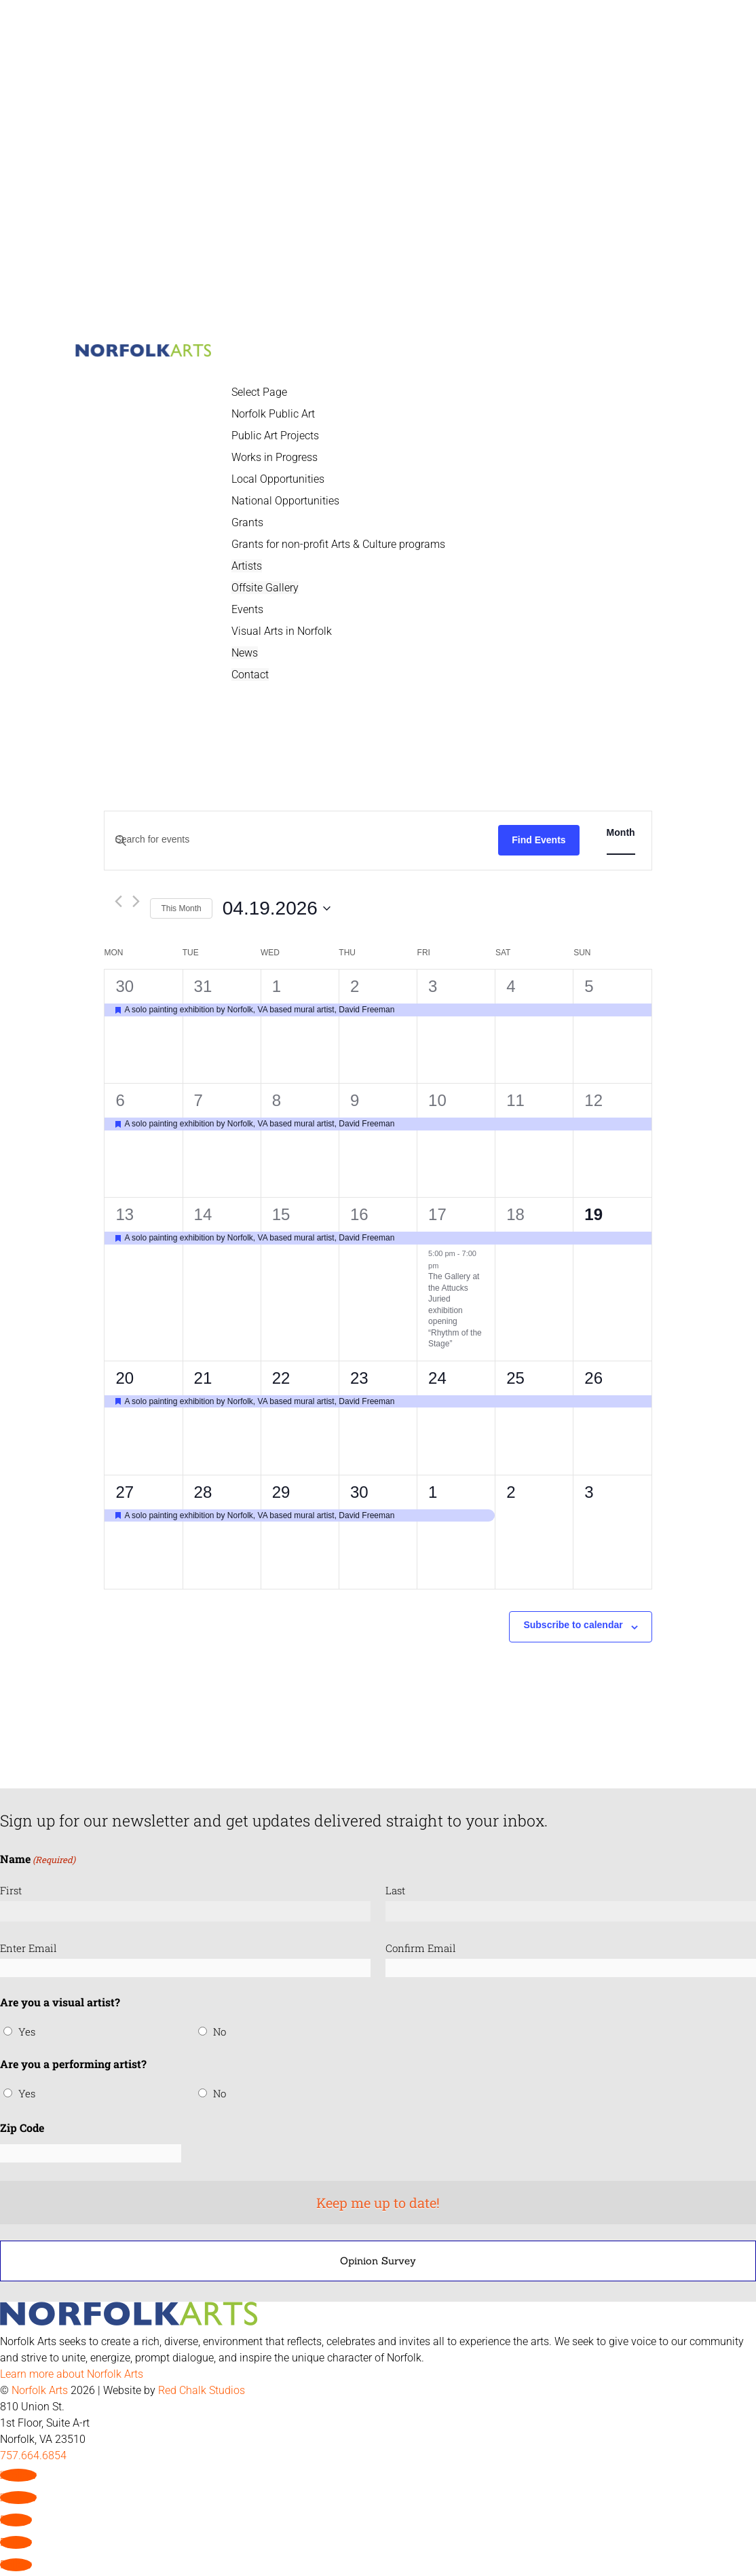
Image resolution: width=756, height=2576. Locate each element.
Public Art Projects (275, 435)
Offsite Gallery (265, 587)
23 (359, 1378)
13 (124, 1214)
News (244, 652)
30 (124, 986)
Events (247, 609)
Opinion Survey (378, 2260)
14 (203, 1214)
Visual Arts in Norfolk (281, 631)
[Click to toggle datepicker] (276, 908)
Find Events (538, 839)
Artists (246, 565)
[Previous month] (118, 901)
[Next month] (136, 901)
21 (203, 1378)
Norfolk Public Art (273, 413)
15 (281, 1214)
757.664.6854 (33, 2455)
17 (437, 1214)
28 (203, 1492)
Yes (26, 2031)
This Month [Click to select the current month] (181, 908)
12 (593, 1100)
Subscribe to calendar (572, 1624)
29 (281, 1492)
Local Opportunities (277, 479)
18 (515, 1214)
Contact (250, 674)
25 (515, 1378)
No (219, 2031)
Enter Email (28, 1948)
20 (124, 1378)
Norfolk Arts (40, 2390)
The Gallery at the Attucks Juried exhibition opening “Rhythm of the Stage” (455, 1310)
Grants (247, 522)
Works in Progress (274, 457)
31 (203, 986)
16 (359, 1214)
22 (281, 1378)
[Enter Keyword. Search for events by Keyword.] (301, 840)
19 (593, 1214)
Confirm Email (420, 1948)
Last (395, 1890)
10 (437, 1100)
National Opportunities (285, 500)
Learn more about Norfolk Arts (71, 2374)
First (11, 1890)
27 (124, 1492)
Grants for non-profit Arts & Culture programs (338, 544)
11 (515, 1100)
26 (593, 1378)
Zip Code (22, 2127)
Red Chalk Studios (201, 2390)
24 (437, 1378)
